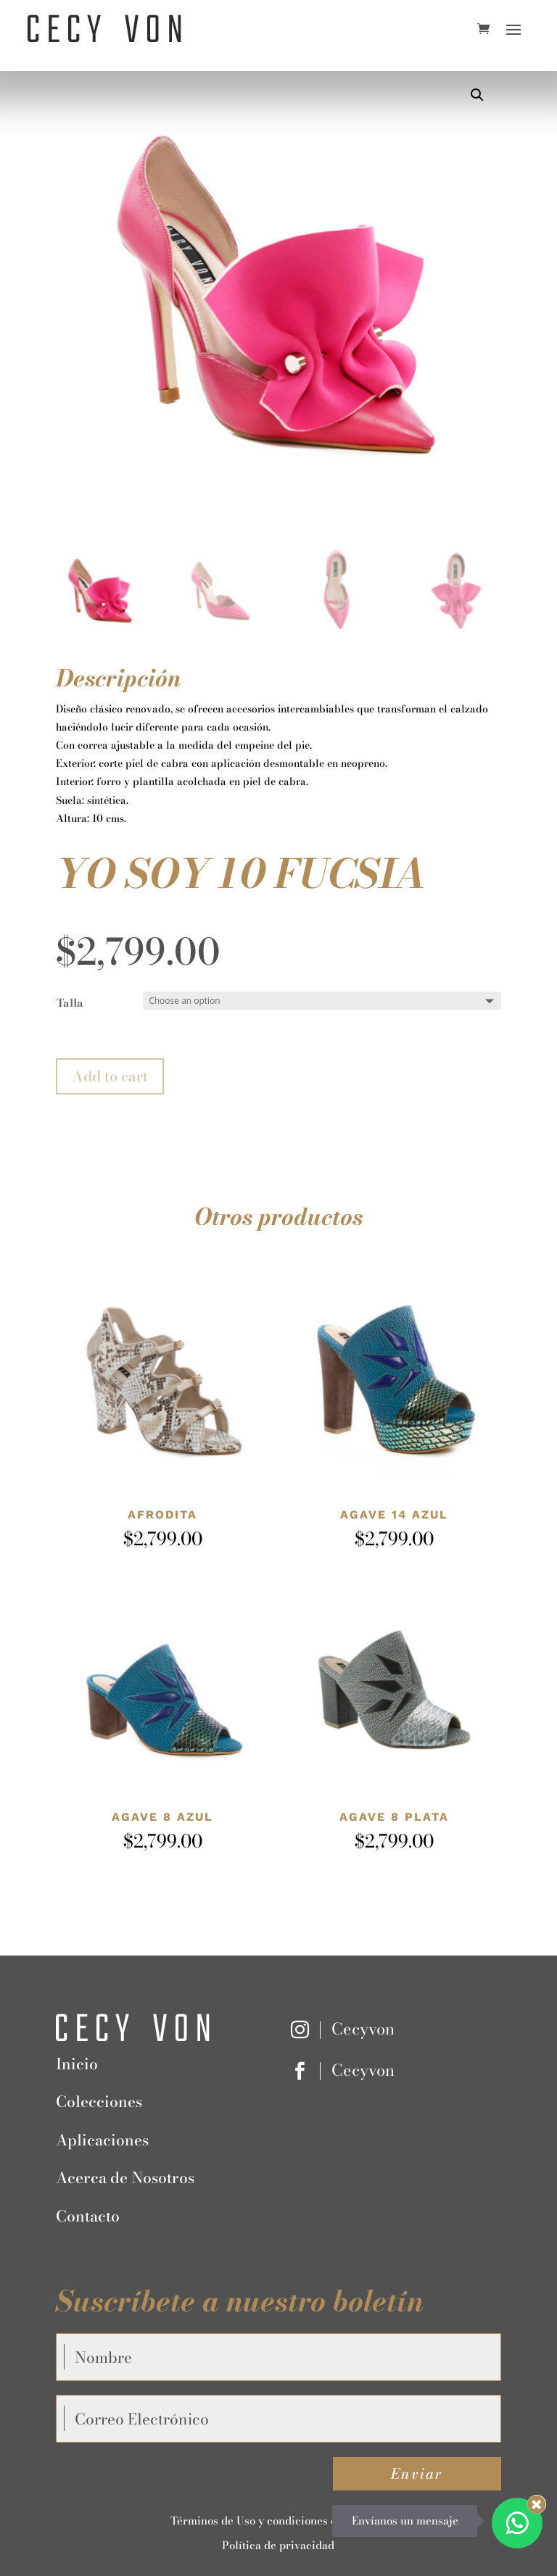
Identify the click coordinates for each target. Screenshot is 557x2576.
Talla (70, 1002)
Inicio (77, 2063)
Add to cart (110, 1076)
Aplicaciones (102, 2139)
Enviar (417, 2473)
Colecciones (99, 2101)
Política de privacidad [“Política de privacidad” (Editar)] (278, 2545)
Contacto (88, 2215)
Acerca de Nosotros (125, 2177)
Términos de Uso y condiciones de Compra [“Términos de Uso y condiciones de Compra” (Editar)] (278, 2520)
